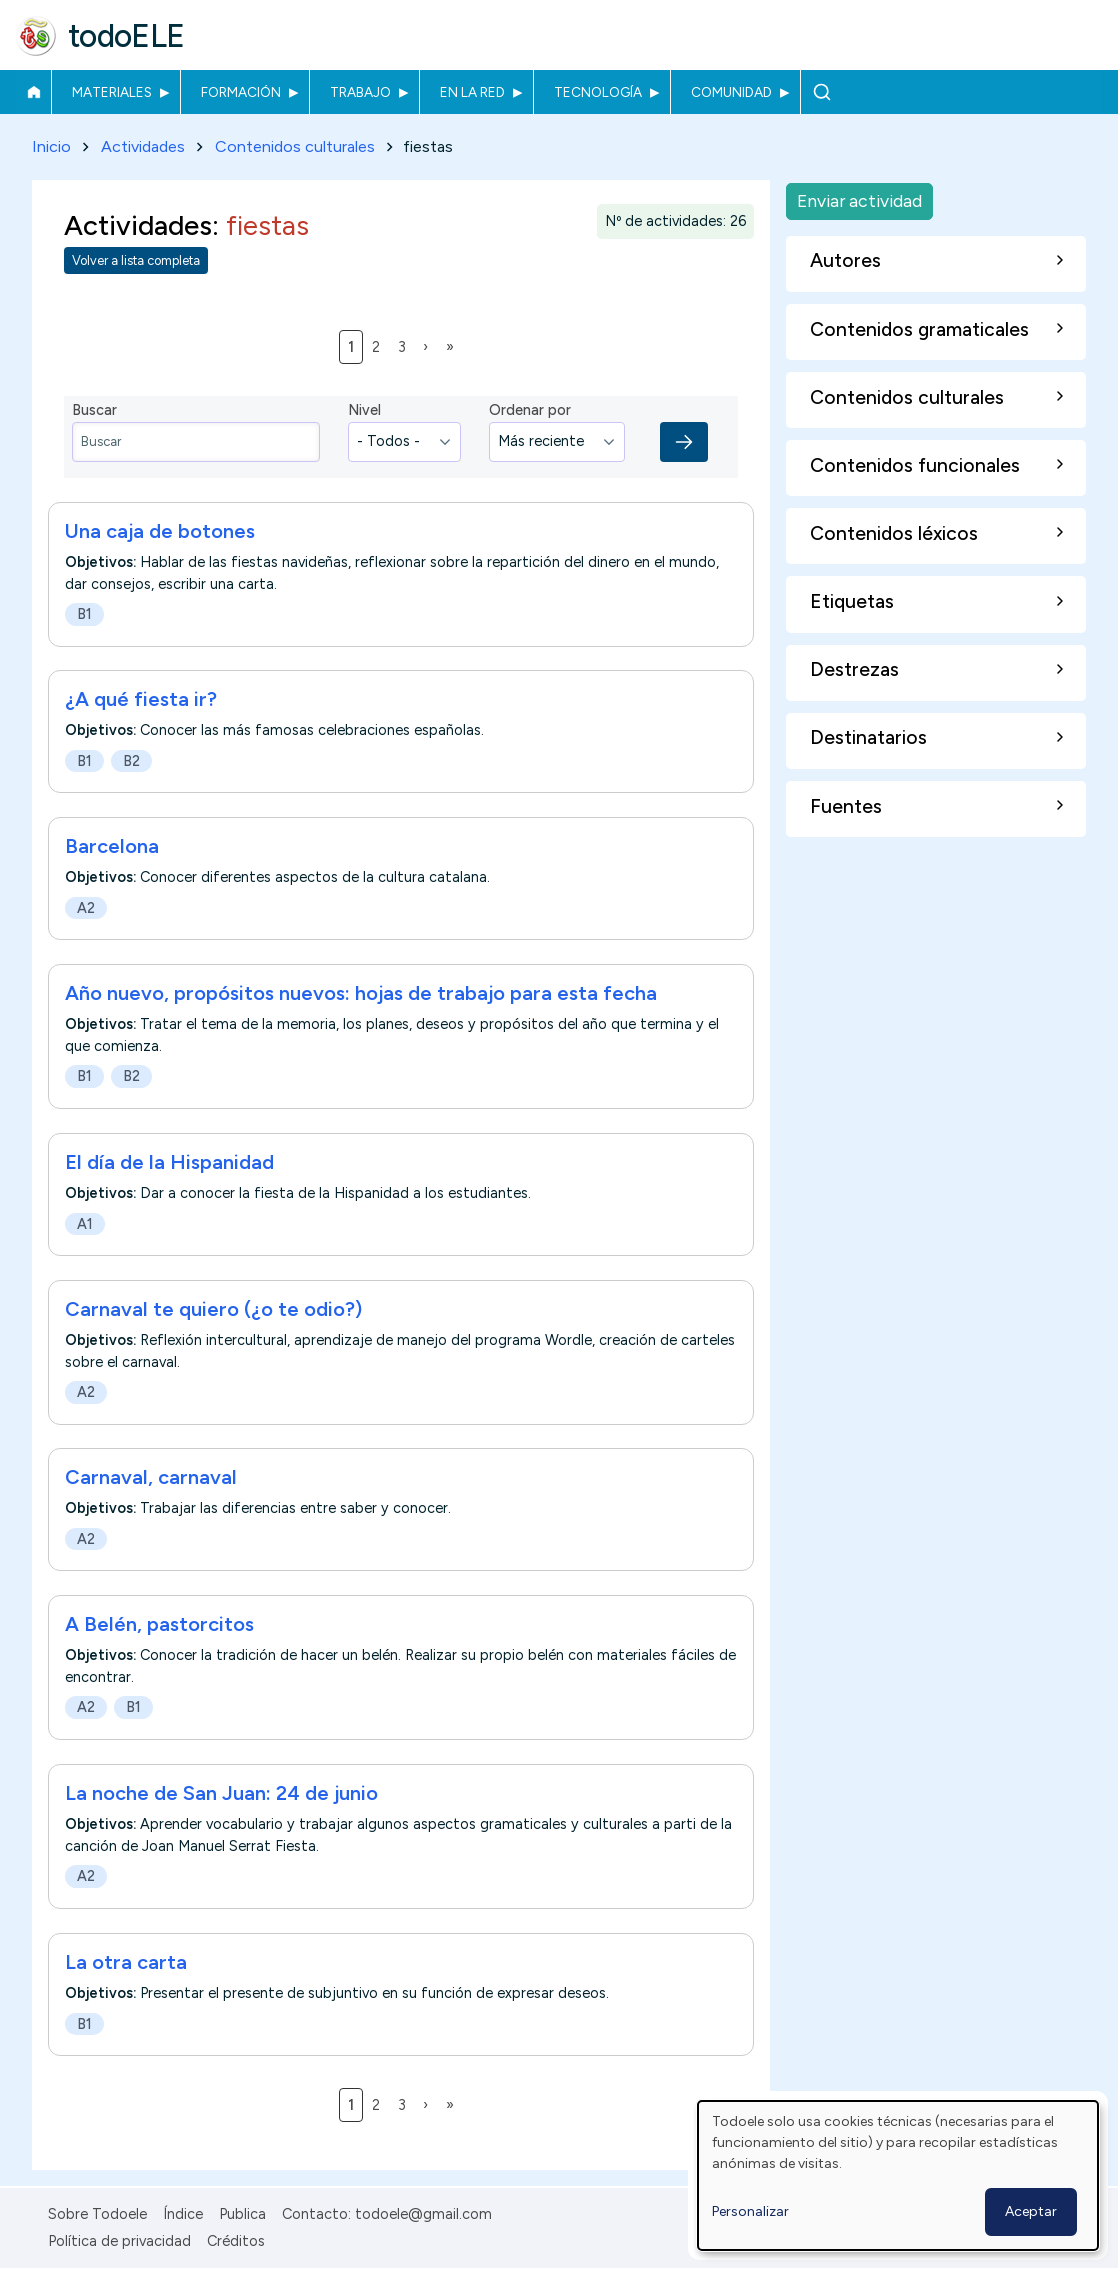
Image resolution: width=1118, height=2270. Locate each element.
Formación (241, 92)
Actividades (143, 146)
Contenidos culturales (295, 146)
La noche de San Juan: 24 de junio (221, 1793)
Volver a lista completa (136, 261)
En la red (472, 92)
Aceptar (1031, 2211)
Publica (242, 2214)
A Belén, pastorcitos (159, 1625)
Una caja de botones (160, 531)
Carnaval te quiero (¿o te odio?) (213, 1309)
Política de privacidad (119, 2241)
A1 (85, 1224)
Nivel (364, 411)
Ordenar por (530, 411)
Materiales (112, 92)
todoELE (126, 36)
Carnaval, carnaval (151, 1478)
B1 (84, 614)
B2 (131, 761)
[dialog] (898, 2175)
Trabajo (360, 92)
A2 (86, 908)
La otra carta (126, 1962)
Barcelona (112, 847)
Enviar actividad (859, 200)
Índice (183, 2214)
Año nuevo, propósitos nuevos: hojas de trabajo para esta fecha (361, 994)
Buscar (821, 92)
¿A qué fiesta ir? (141, 700)
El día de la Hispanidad (169, 1162)
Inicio (33, 92)
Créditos (236, 2241)
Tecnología (598, 92)
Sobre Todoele (97, 2214)
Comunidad (731, 92)
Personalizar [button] (750, 2211)
